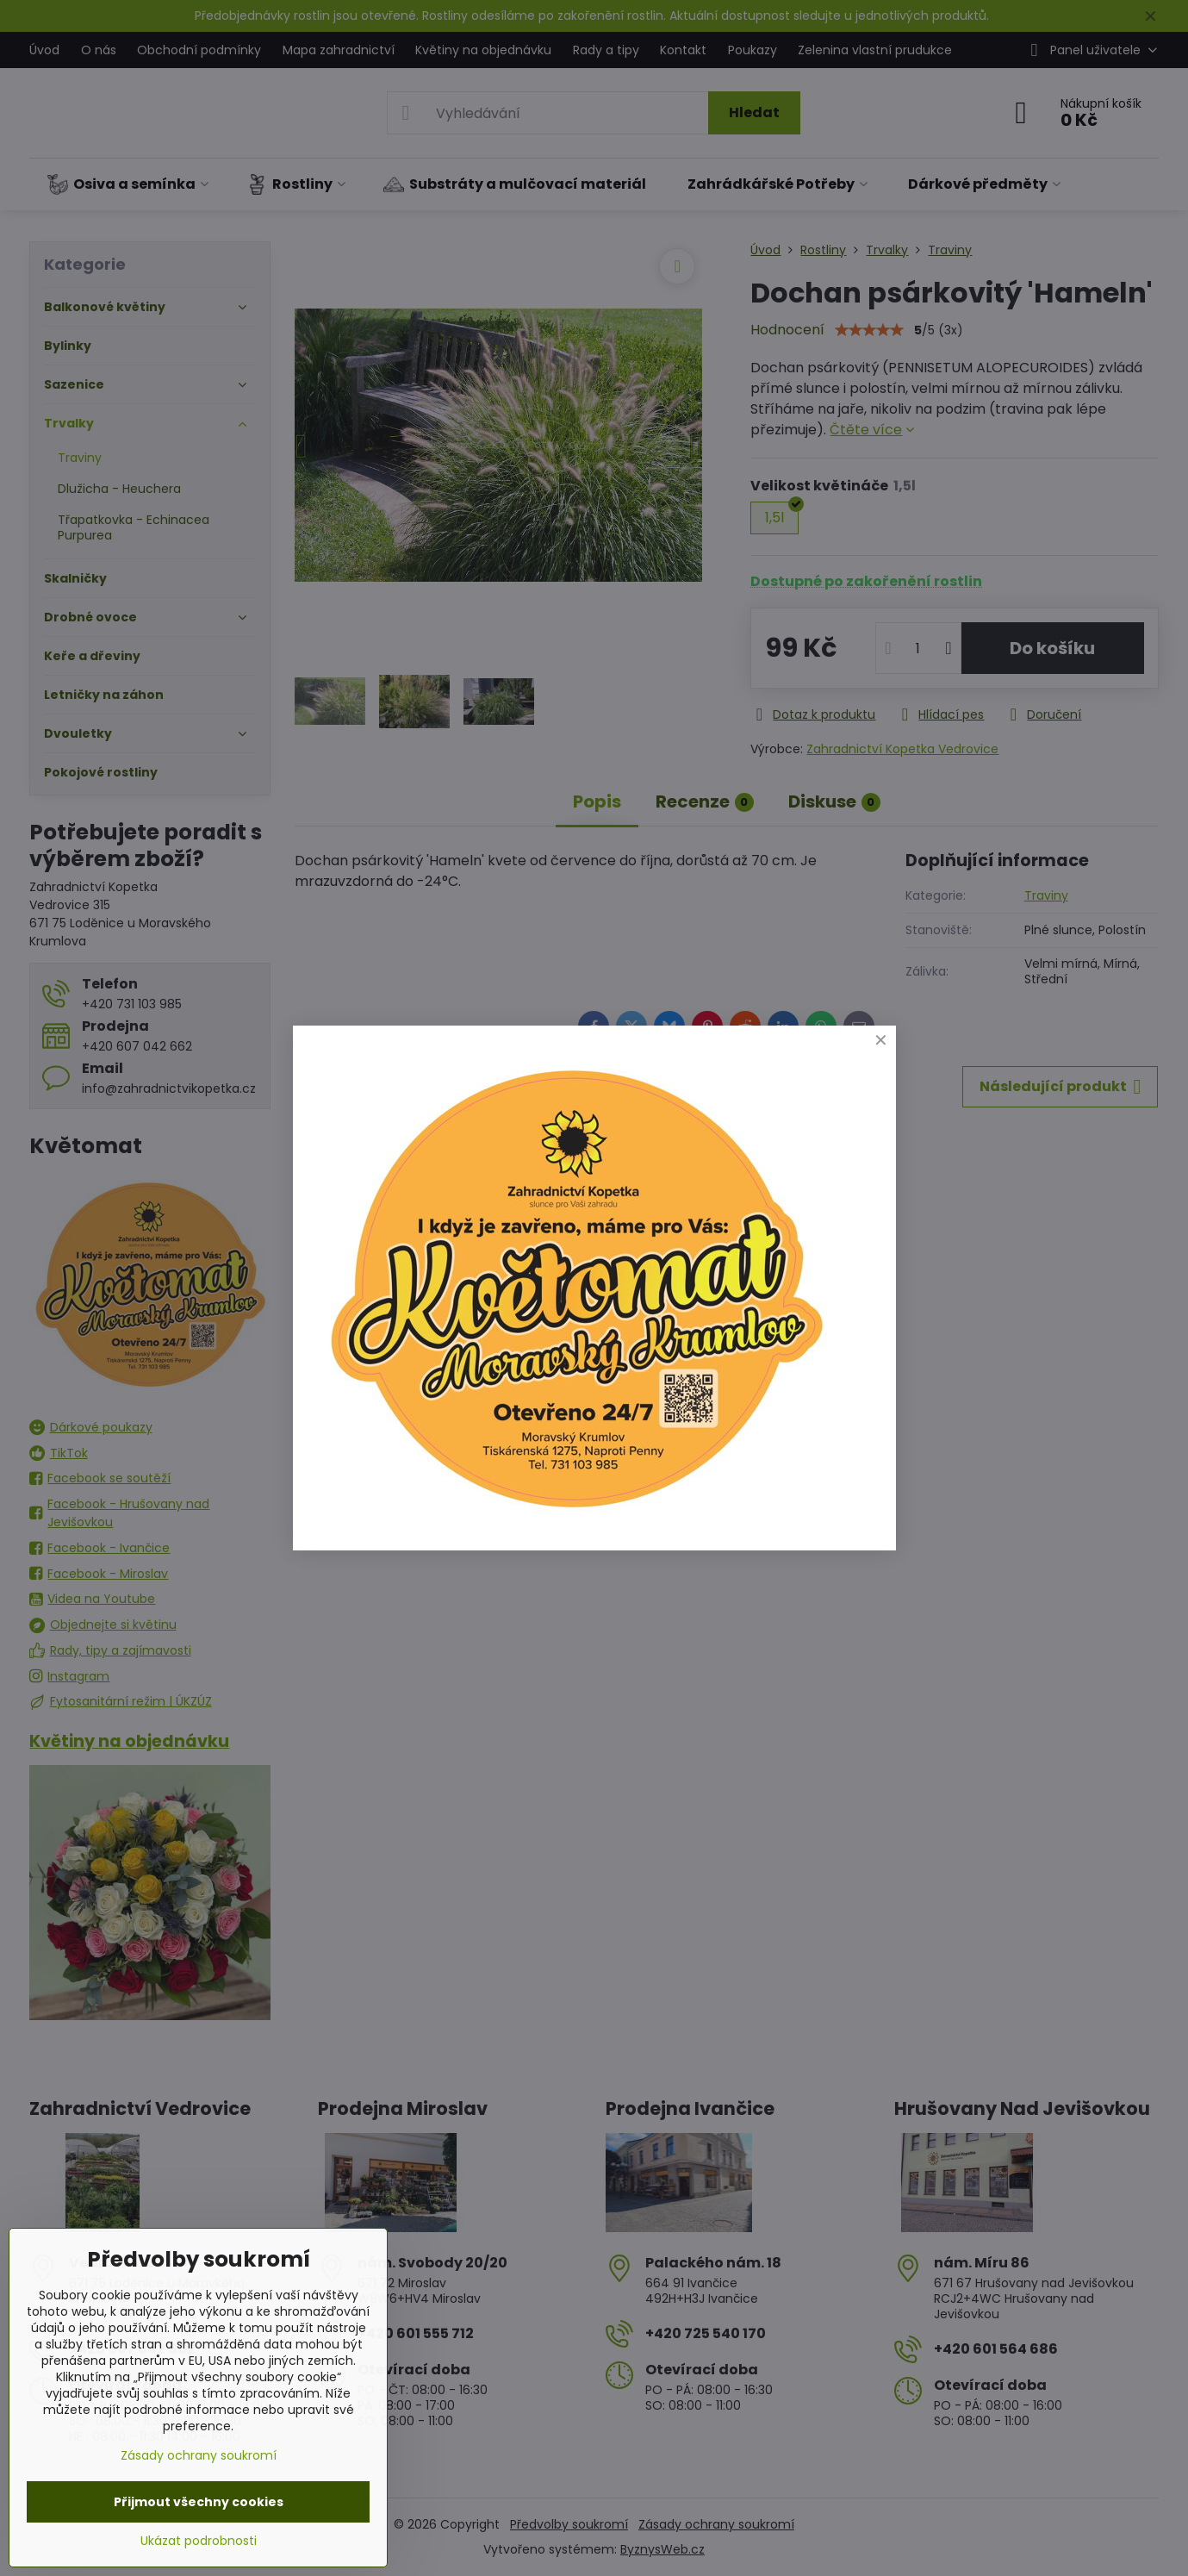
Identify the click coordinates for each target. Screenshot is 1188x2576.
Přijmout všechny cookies (198, 2502)
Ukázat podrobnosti (198, 2541)
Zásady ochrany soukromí (199, 2455)
